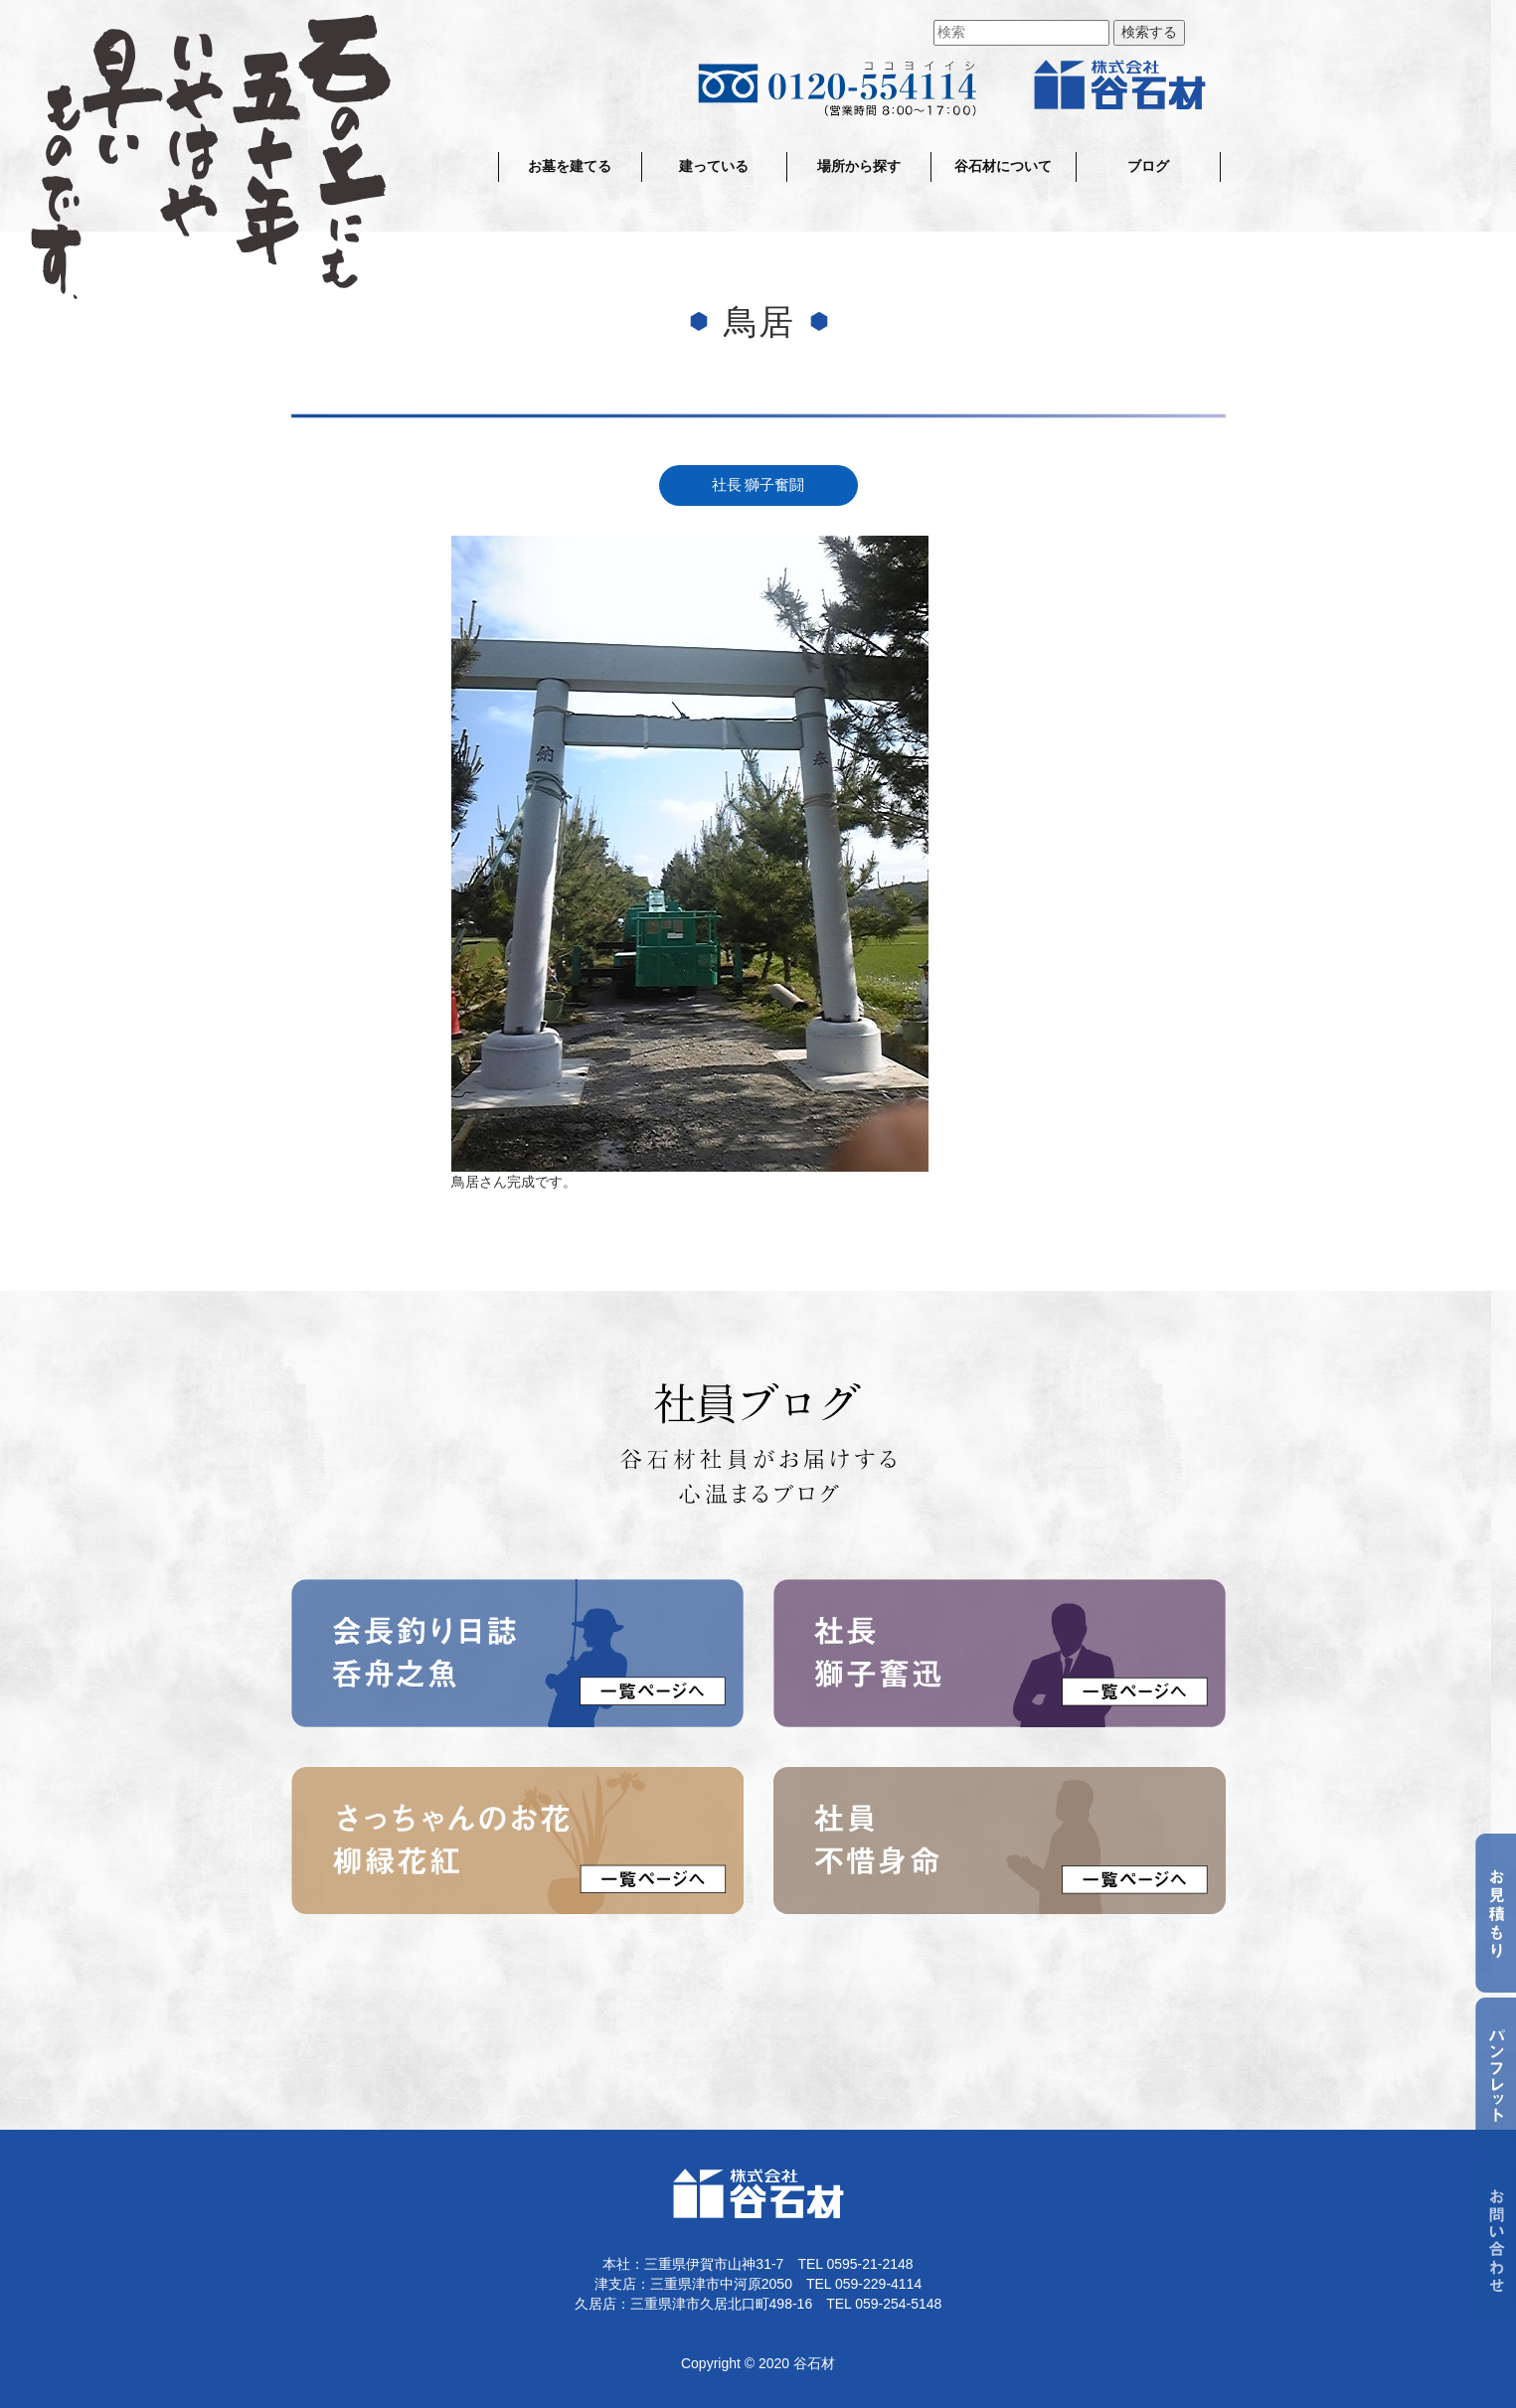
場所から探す (859, 166)
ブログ (1148, 166)
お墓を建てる (569, 166)
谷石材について (1003, 166)
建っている (714, 166)
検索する (1149, 32)
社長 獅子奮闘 (758, 485)
